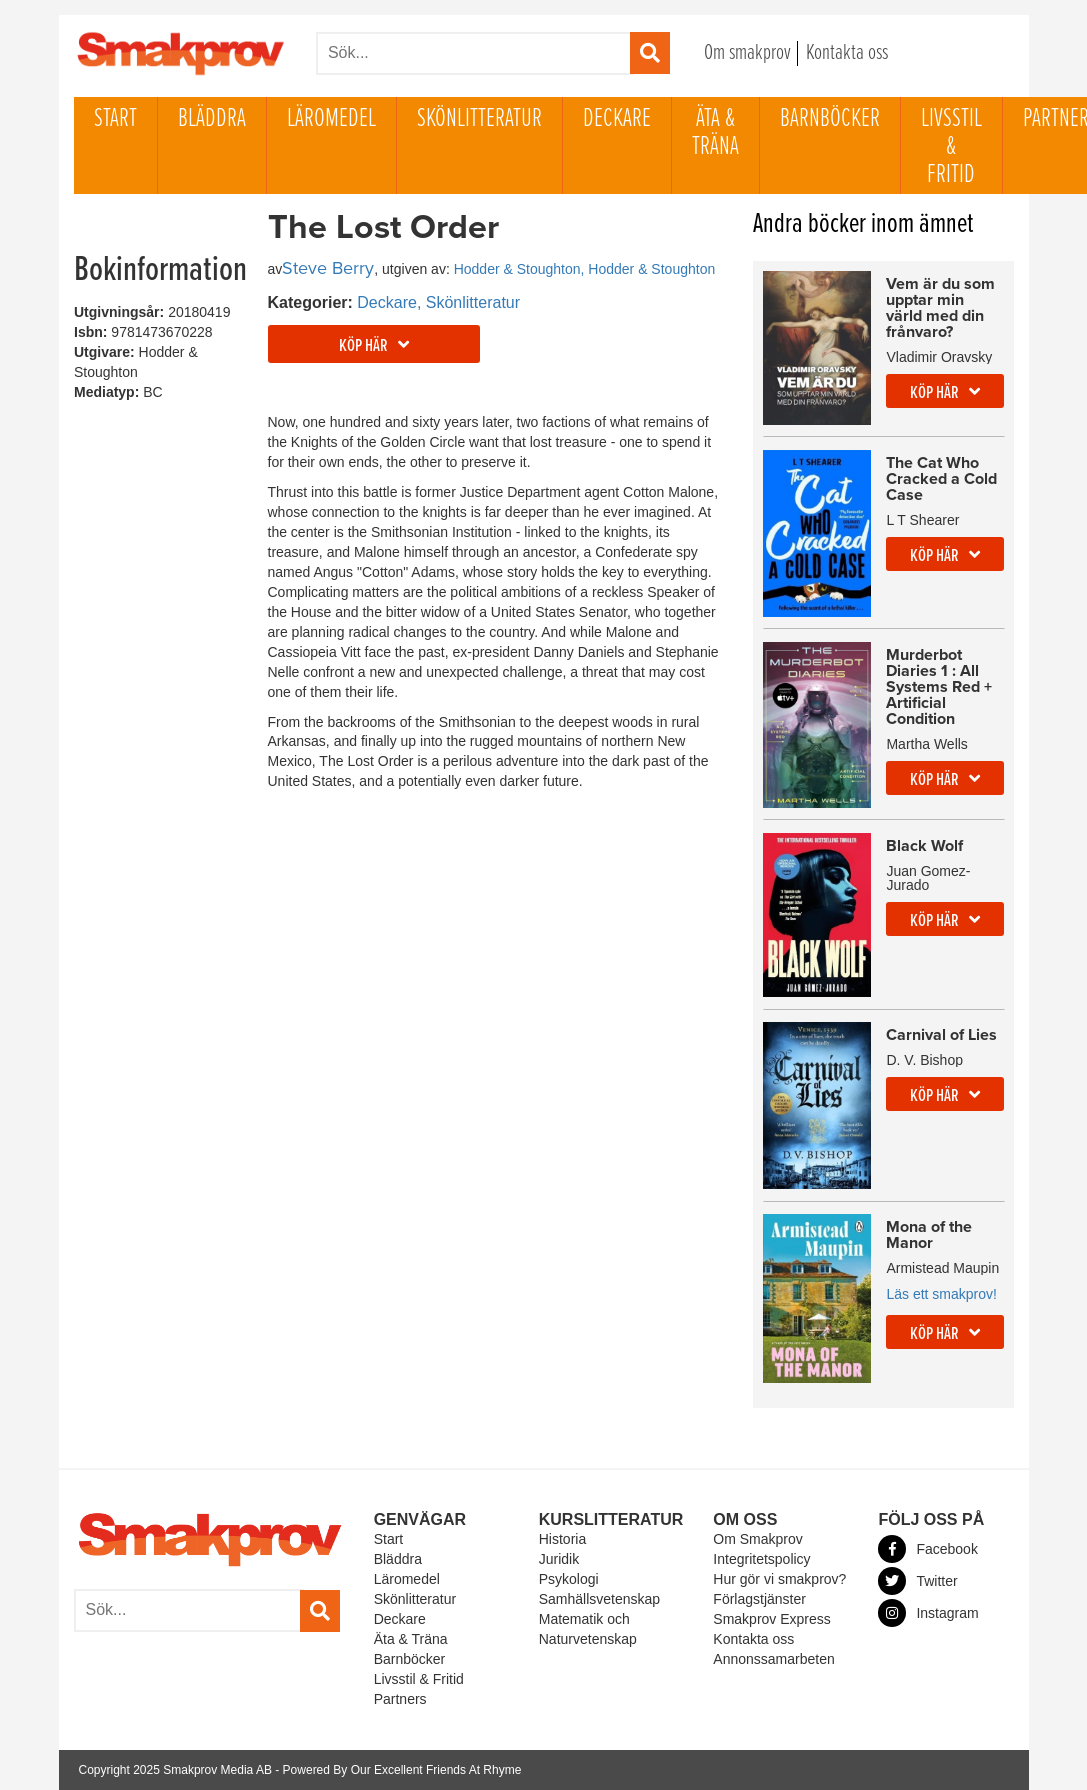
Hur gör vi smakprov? (779, 1579)
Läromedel (331, 119)
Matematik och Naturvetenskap (588, 1629)
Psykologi (569, 1579)
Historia (562, 1539)
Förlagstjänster (759, 1599)
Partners (400, 1699)
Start (115, 119)
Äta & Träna (715, 133)
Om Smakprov (757, 1539)
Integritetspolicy (761, 1559)
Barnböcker (830, 119)
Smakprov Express (771, 1619)
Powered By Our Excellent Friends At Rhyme (402, 1770)
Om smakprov (747, 53)
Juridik (559, 1559)
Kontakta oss (847, 53)
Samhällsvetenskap (599, 1599)
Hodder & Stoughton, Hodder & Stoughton (585, 269)
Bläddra (212, 119)
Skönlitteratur (479, 119)
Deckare (617, 119)
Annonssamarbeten (773, 1659)
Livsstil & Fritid (951, 147)
